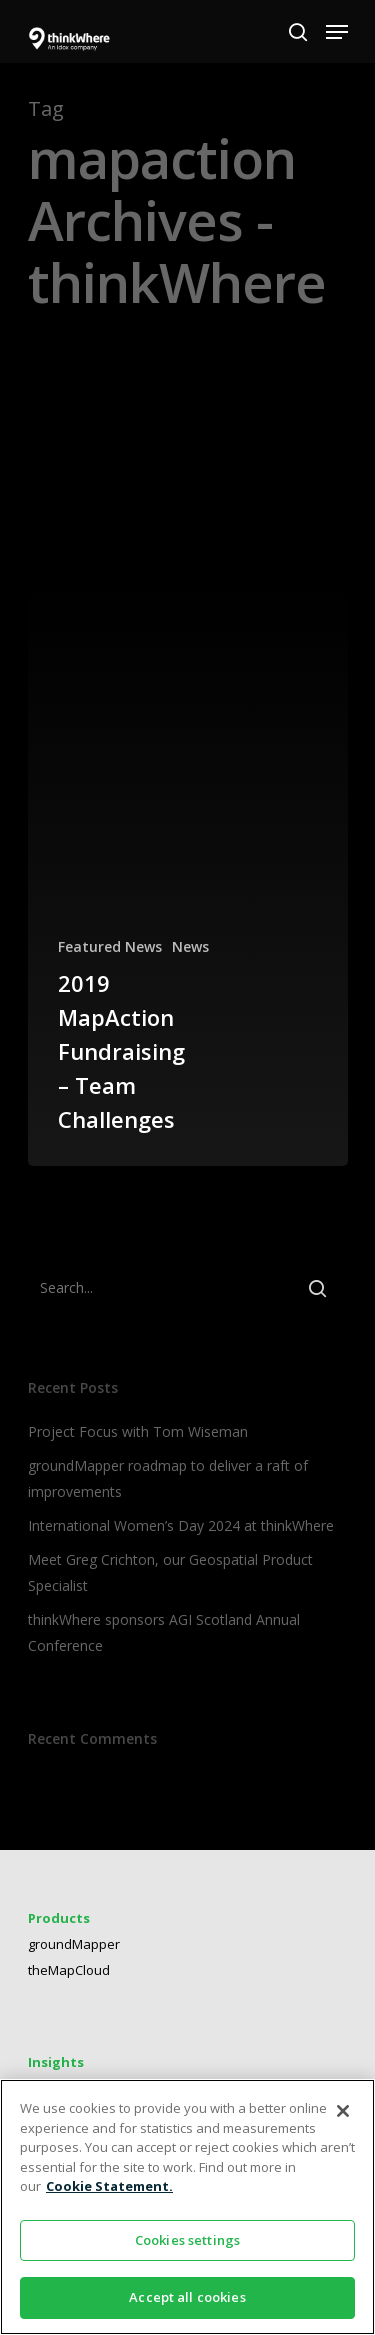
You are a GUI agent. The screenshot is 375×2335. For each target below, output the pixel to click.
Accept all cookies (187, 2297)
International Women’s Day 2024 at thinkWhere (181, 1525)
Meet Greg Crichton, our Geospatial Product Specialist (170, 1572)
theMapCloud (69, 1970)
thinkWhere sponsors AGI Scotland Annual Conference (164, 1632)
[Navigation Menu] (337, 32)
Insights (56, 2062)
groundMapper (74, 1944)
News (190, 946)
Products (59, 1918)
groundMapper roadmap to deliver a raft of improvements (168, 1478)
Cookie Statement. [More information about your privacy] (109, 2186)
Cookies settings (187, 2240)
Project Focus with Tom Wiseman (138, 1431)
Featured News (110, 946)
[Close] (343, 2111)
